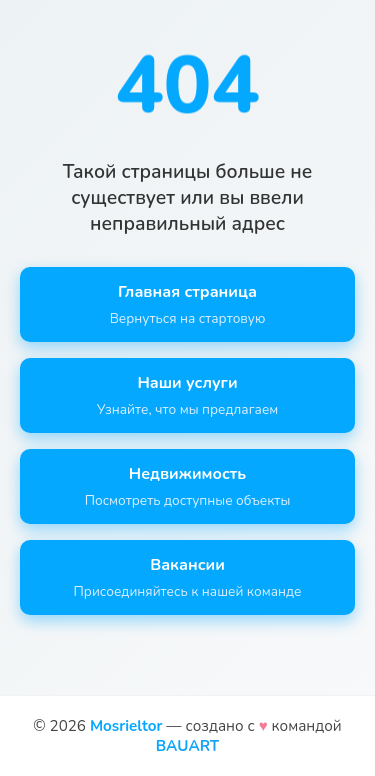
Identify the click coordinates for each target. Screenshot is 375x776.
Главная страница (187, 304)
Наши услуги (187, 395)
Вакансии (187, 577)
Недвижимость (187, 486)
